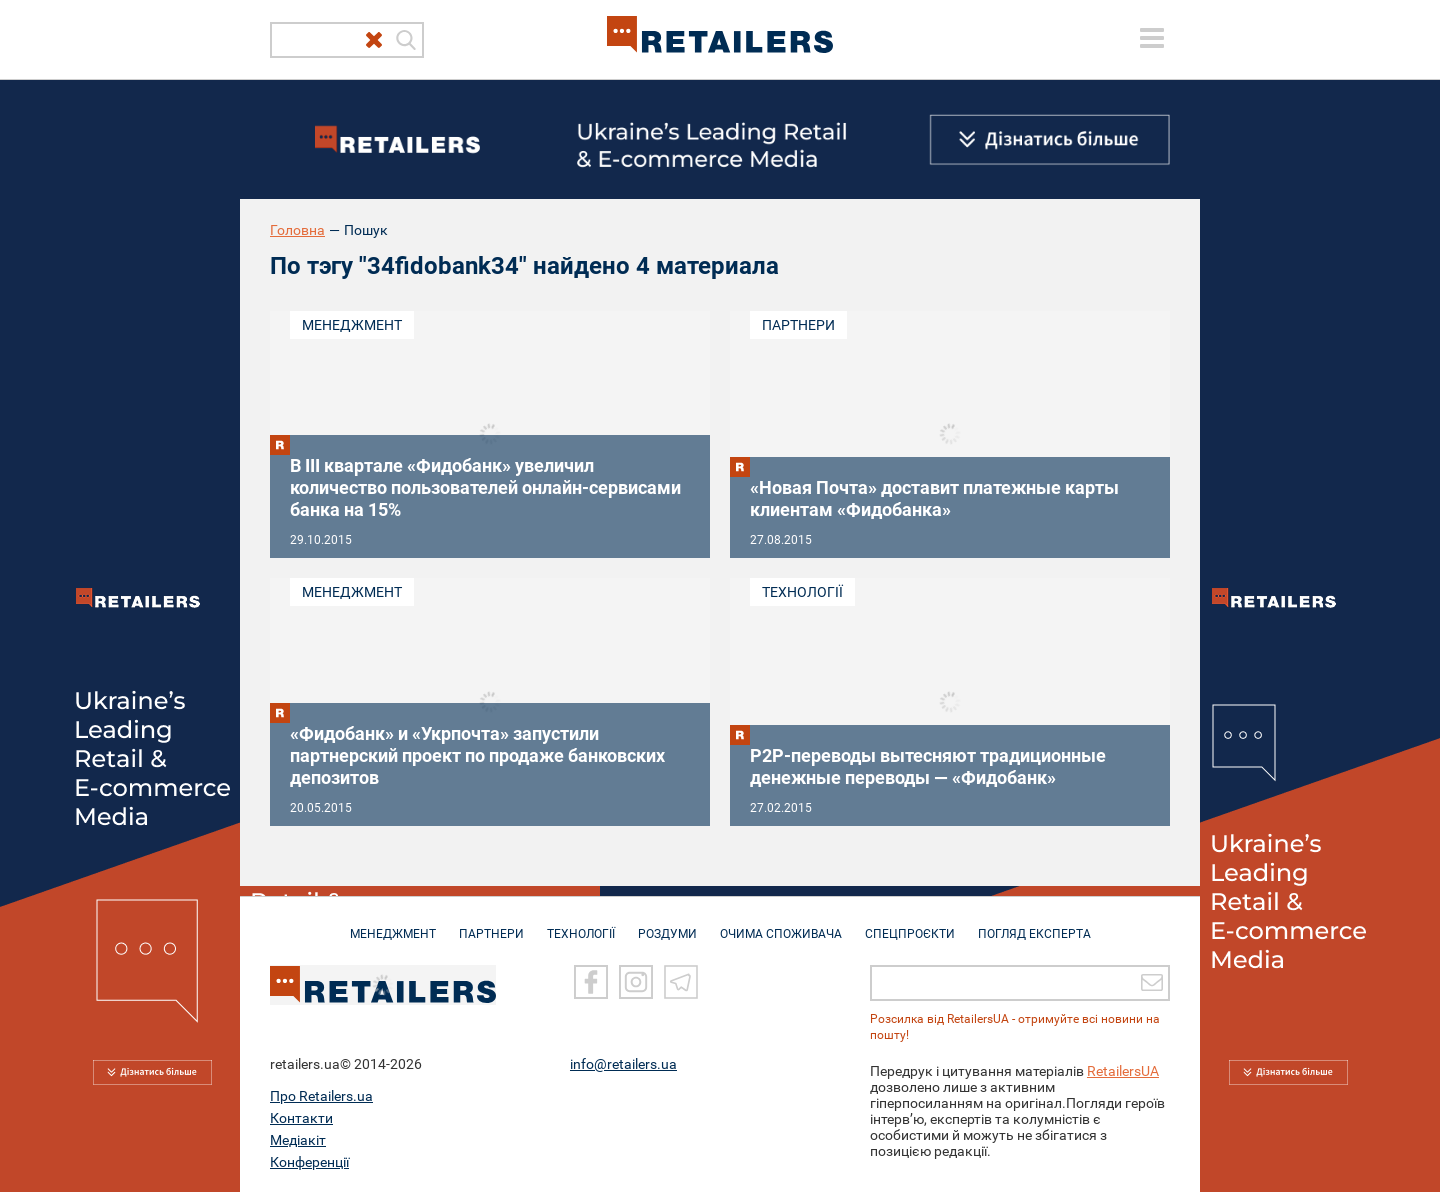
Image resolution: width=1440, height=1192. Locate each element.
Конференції (309, 1161)
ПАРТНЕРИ (491, 924)
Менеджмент (352, 325)
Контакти (301, 1117)
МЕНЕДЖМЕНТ (393, 924)
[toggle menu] (1152, 38)
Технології (802, 592)
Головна (297, 230)
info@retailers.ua (623, 1063)
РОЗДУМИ (667, 924)
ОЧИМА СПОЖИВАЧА (781, 924)
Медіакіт (298, 1139)
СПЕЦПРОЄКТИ (910, 924)
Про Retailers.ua (321, 1095)
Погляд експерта (1034, 924)
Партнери (798, 325)
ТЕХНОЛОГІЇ (581, 924)
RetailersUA (1123, 1070)
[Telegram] (681, 981)
